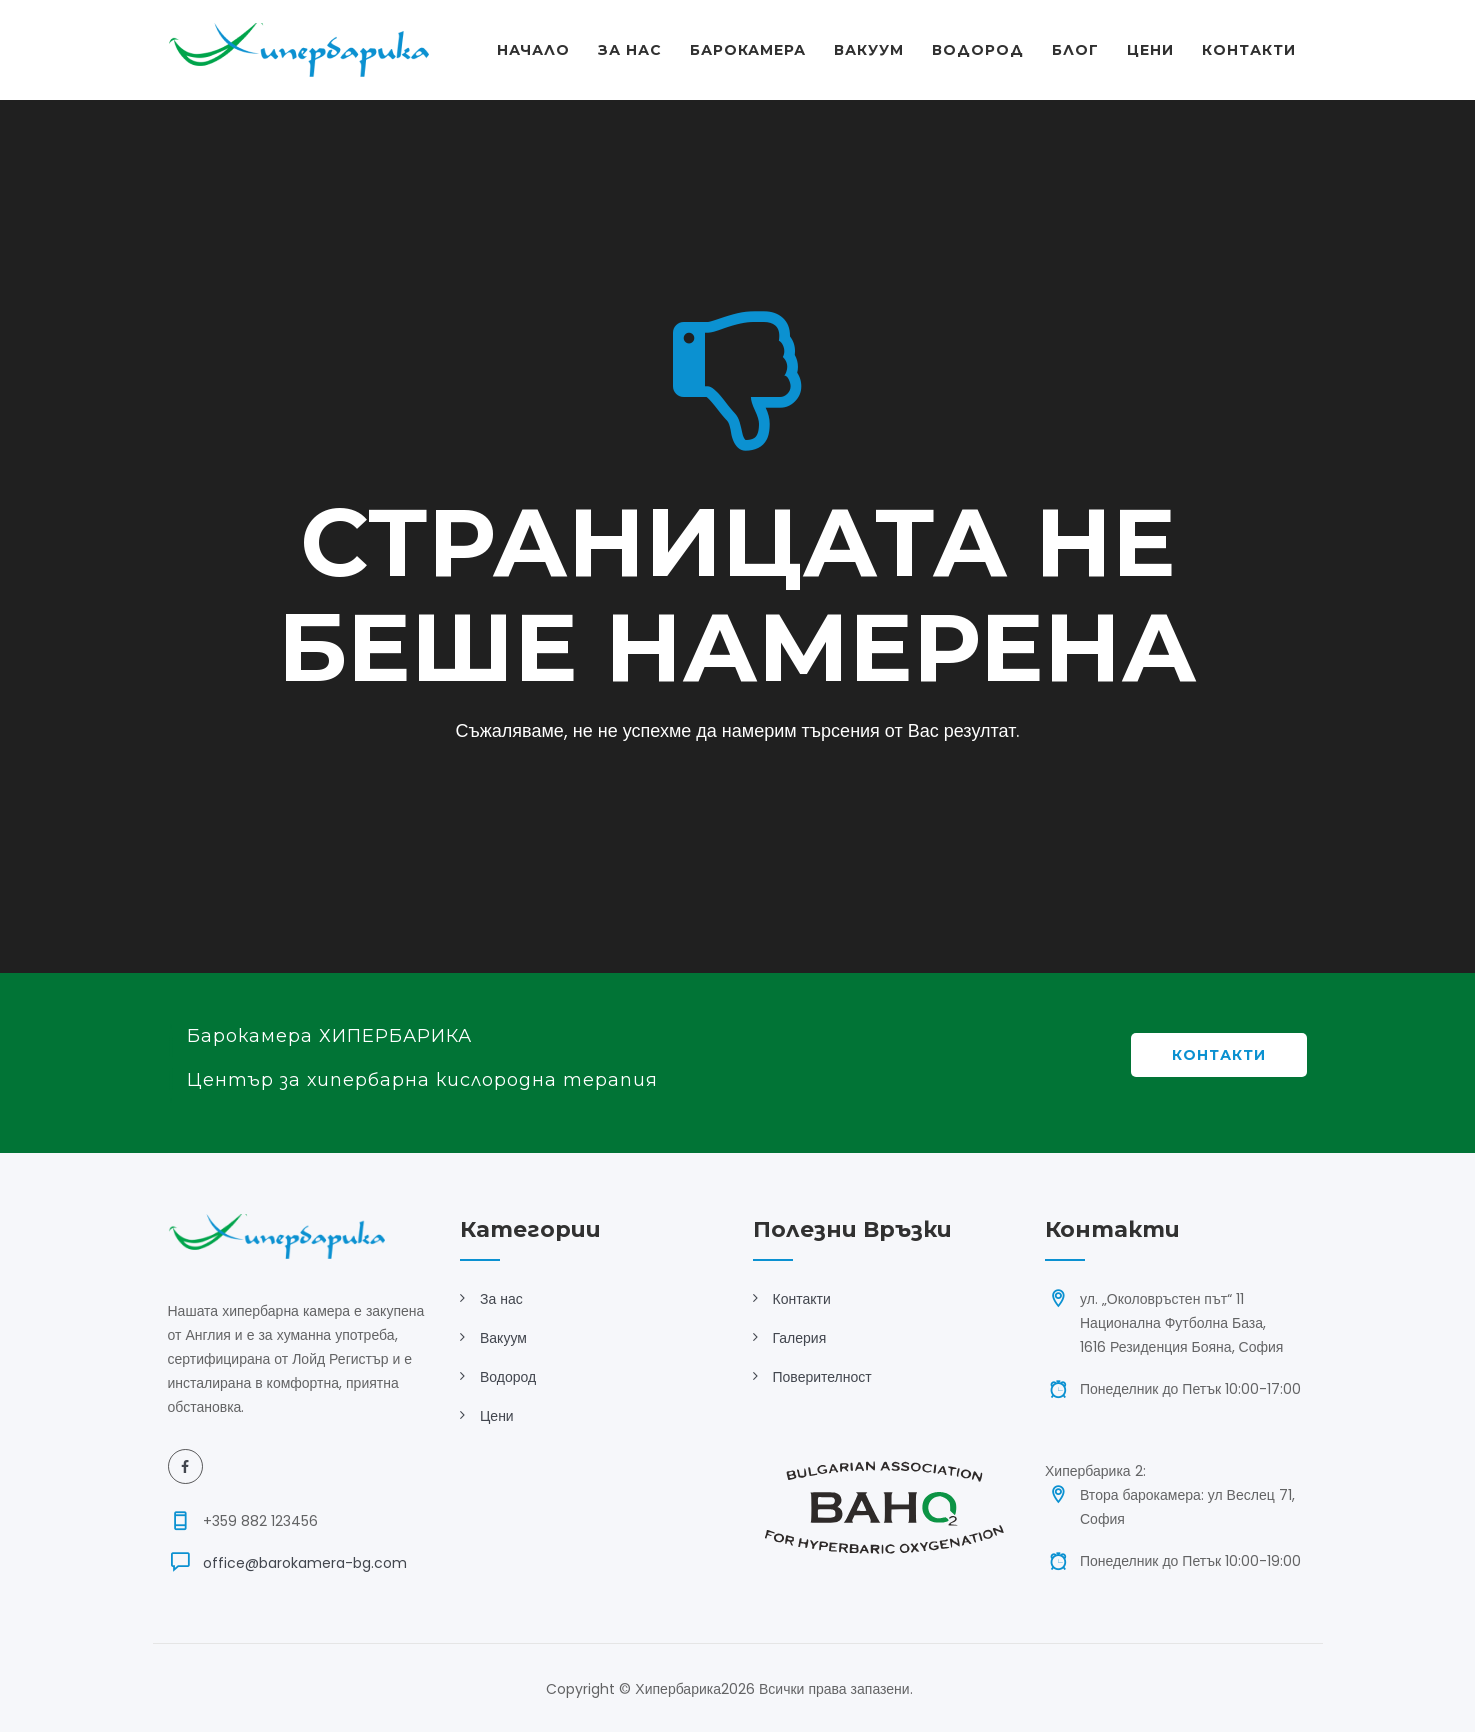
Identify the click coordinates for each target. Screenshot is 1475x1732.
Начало (533, 50)
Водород (978, 50)
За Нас (630, 50)
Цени (1150, 50)
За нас (501, 1299)
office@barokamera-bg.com (305, 1563)
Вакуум (869, 50)
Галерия (800, 1338)
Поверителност (822, 1377)
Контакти (1249, 50)
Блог (1075, 50)
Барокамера (748, 50)
